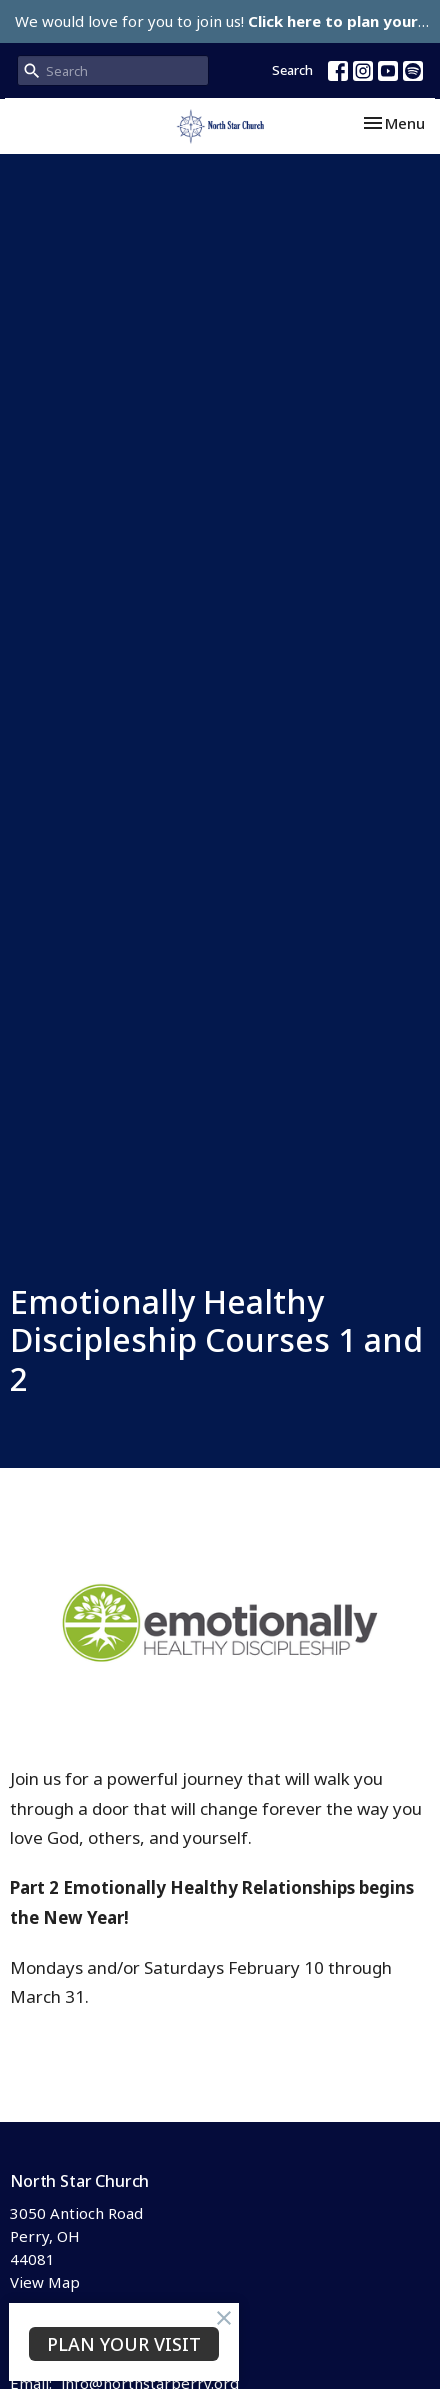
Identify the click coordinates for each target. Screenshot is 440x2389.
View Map (45, 2282)
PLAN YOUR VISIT (124, 2344)
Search (292, 70)
